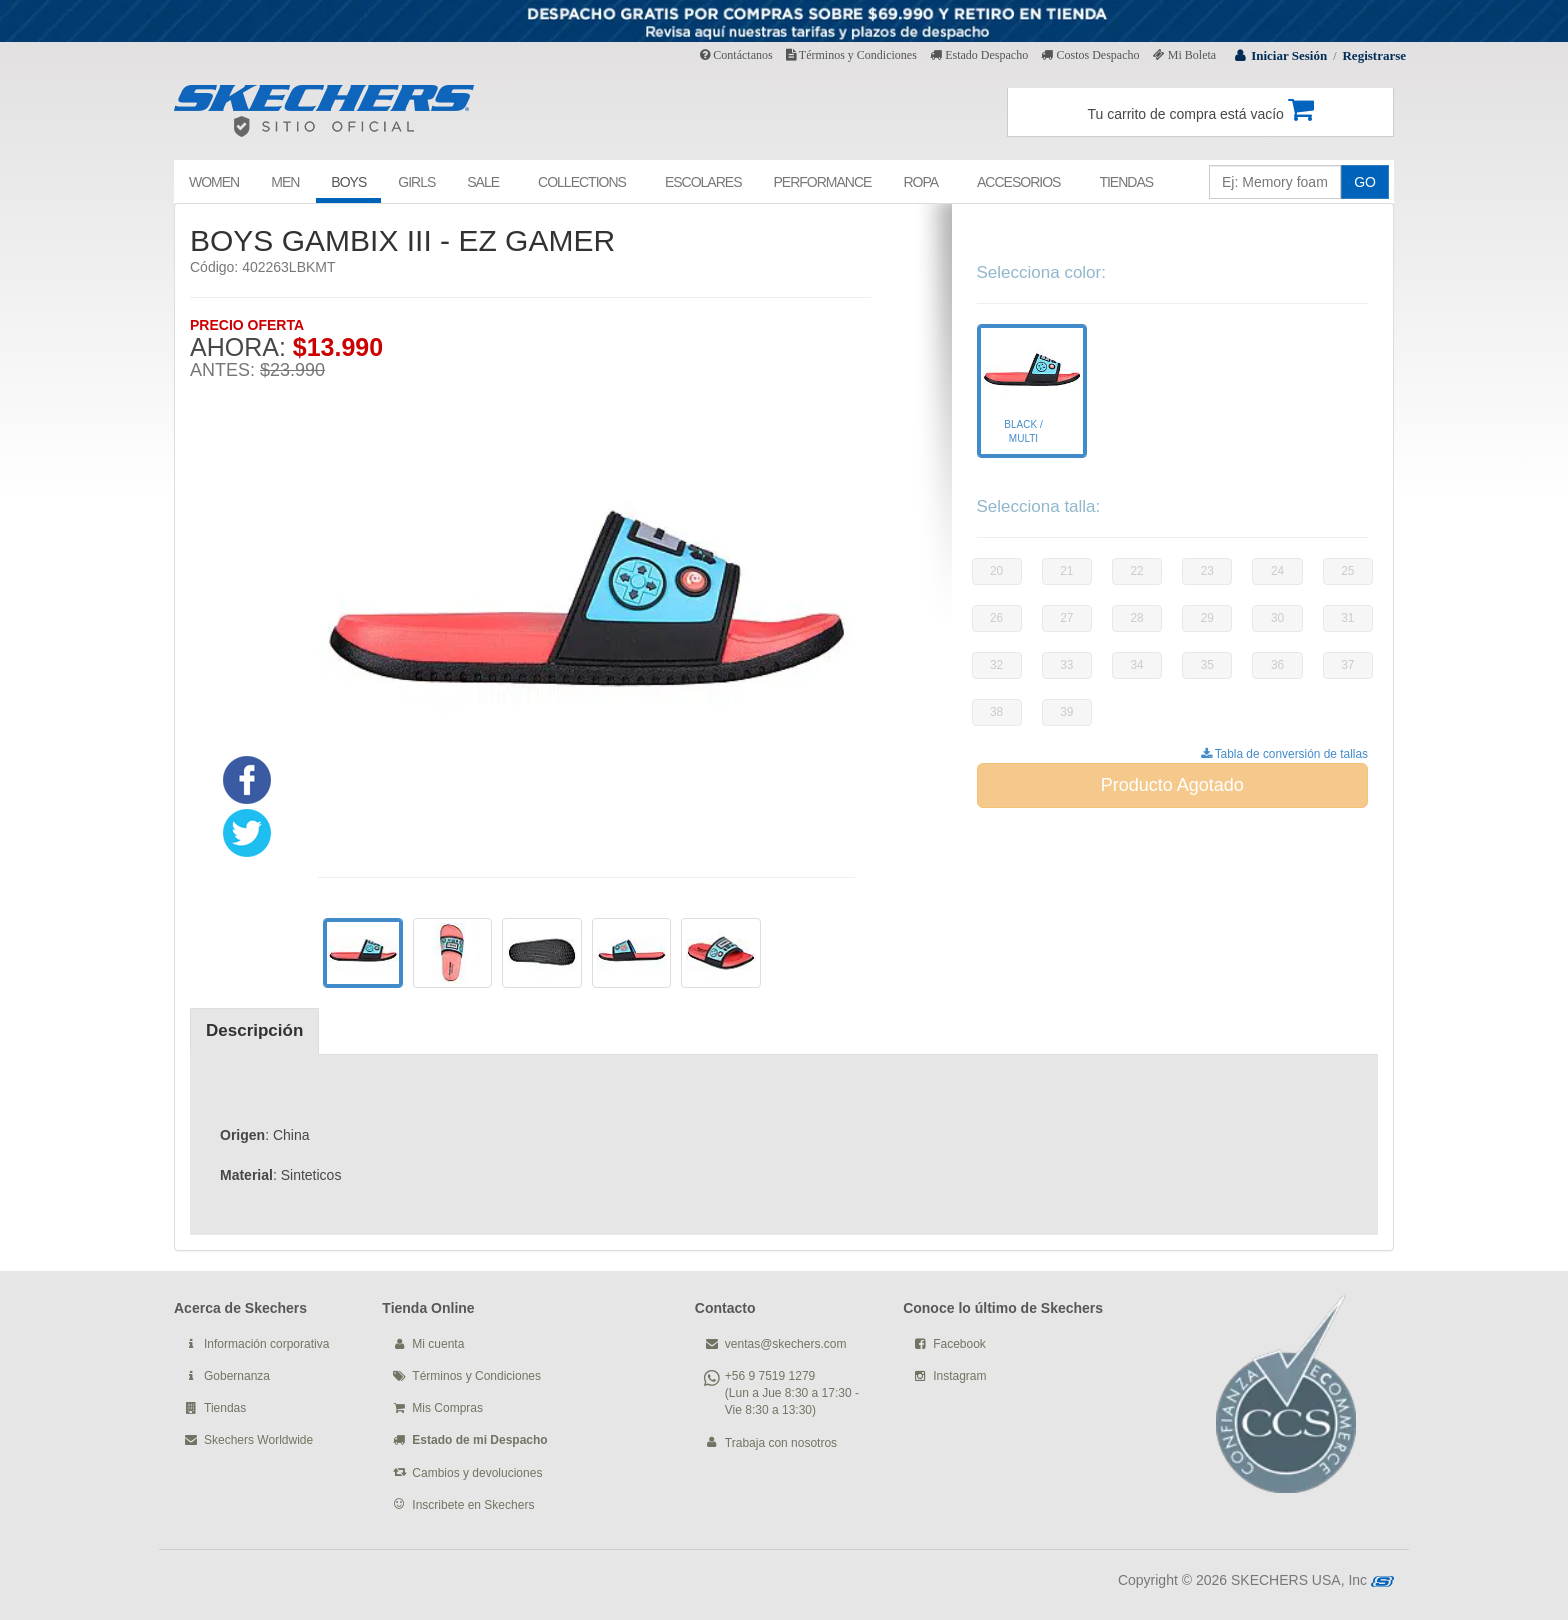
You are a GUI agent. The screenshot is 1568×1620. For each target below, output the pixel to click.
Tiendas (225, 1408)
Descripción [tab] (254, 1030)
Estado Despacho (979, 55)
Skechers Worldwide (258, 1440)
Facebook (959, 1344)
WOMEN (214, 182)
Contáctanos (736, 55)
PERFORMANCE (822, 182)
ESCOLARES (703, 182)
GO (1365, 182)
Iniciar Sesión (1289, 55)
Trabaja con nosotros (781, 1443)
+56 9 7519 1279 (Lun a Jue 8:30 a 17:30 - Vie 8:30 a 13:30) (792, 1393)
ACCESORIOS (1018, 182)
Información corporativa (266, 1344)
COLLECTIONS (582, 182)
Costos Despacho (1090, 55)
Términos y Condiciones (851, 55)
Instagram (959, 1376)
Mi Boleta (1184, 55)
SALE (483, 182)
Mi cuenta (438, 1344)
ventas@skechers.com (786, 1344)
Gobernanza (237, 1376)
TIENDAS (1126, 182)
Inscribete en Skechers (473, 1505)
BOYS (348, 182)
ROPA (920, 182)
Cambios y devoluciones (477, 1473)
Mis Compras (447, 1408)
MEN (285, 182)
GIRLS (416, 182)
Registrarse (1374, 55)
